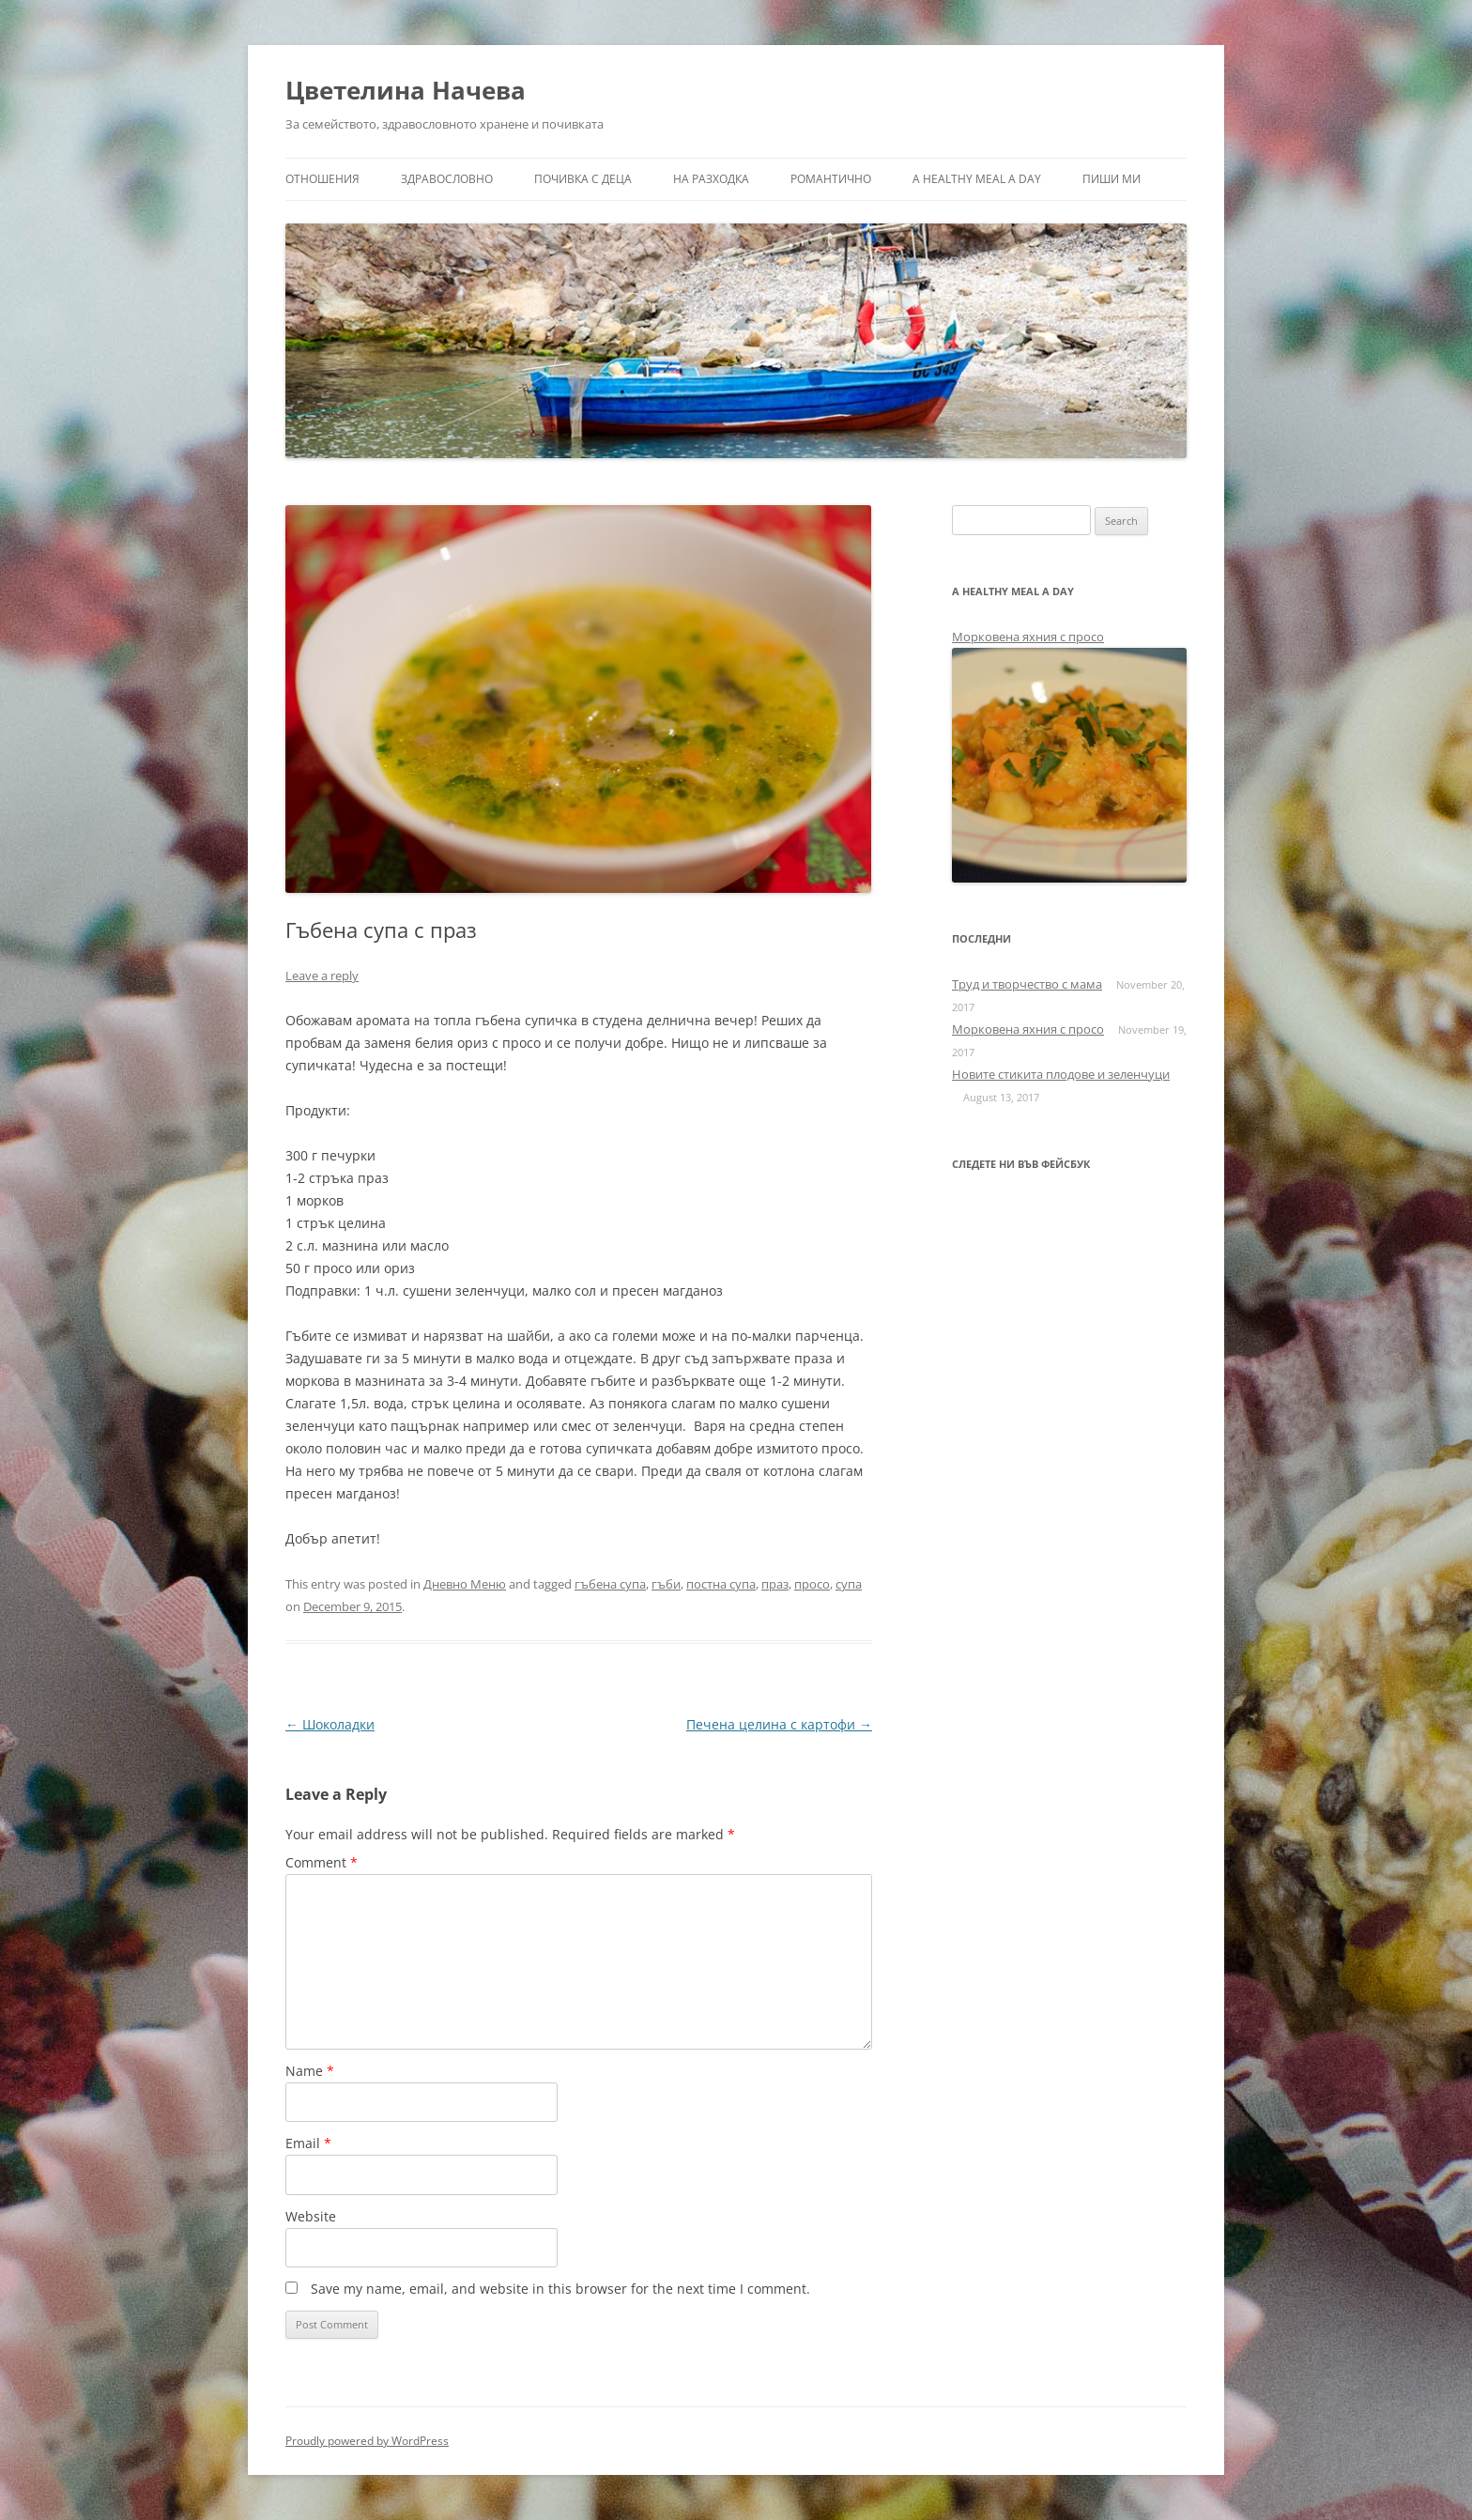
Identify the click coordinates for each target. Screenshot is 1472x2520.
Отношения (322, 179)
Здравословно (447, 179)
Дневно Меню (464, 1583)
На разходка (711, 179)
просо (812, 1583)
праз (775, 1583)
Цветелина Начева (405, 90)
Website (310, 2216)
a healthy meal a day (976, 179)
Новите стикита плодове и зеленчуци (1061, 1074)
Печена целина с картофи (779, 1724)
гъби (666, 1583)
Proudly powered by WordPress (367, 2441)
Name (309, 2071)
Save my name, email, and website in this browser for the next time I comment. (560, 2288)
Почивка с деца (583, 179)
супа (849, 1583)
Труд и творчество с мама (1027, 984)
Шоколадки (330, 1724)
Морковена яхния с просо (1028, 636)
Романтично (830, 179)
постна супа (721, 1583)
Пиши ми (1111, 179)
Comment (321, 1862)
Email (308, 2143)
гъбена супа (610, 1583)
